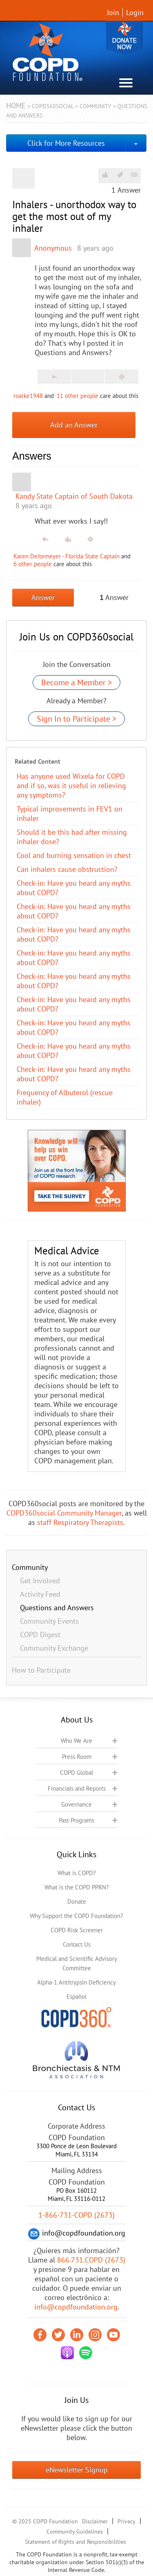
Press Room (76, 1756)
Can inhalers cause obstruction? (67, 869)
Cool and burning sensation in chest (74, 855)
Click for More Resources (66, 143)
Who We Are (76, 1741)
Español (76, 1996)
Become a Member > (76, 682)
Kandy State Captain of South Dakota (74, 496)
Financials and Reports (77, 1788)
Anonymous (53, 248)
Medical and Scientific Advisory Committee (76, 1963)
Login (135, 12)
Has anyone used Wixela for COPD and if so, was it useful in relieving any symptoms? (71, 785)
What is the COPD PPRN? (76, 1887)
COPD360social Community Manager (64, 1513)
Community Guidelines (75, 2531)
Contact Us (77, 1944)
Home (16, 105)
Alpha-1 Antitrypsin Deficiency (76, 1982)
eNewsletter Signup (77, 2469)
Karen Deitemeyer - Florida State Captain (66, 556)
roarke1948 (28, 396)
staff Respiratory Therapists (80, 1522)
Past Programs (76, 1820)
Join (113, 12)
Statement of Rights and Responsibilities (75, 2541)
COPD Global (76, 1772)
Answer (43, 597)
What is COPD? (77, 1873)
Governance (76, 1804)
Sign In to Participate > (76, 718)
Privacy (126, 2521)
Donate (124, 38)
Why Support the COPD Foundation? (76, 1916)
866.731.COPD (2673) (91, 2260)
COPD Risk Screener (77, 1930)
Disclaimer (95, 2521)
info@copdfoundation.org (76, 2307)
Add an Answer (74, 424)
